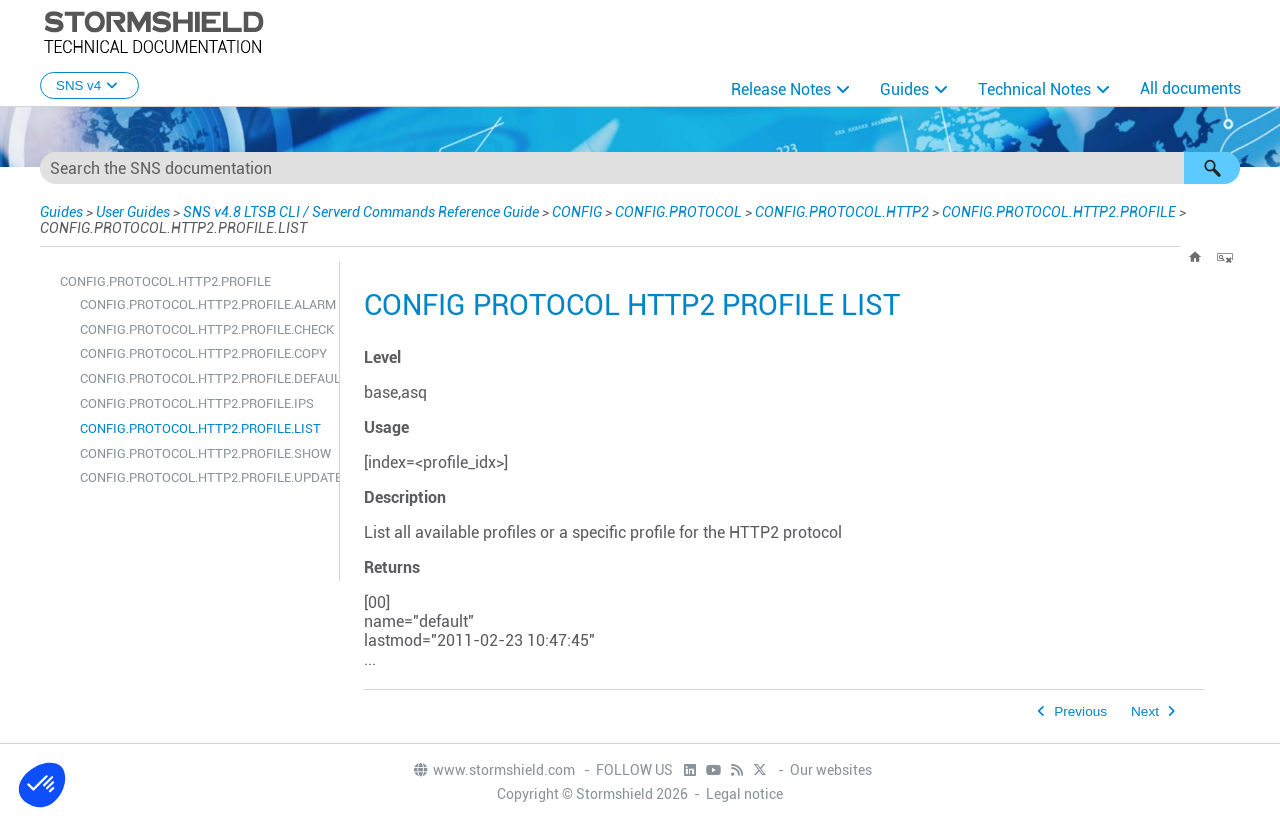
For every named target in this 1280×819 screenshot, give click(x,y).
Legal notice (744, 794)
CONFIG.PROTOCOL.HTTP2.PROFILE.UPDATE (204, 477)
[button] (1212, 168)
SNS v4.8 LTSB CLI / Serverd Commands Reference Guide (361, 212)
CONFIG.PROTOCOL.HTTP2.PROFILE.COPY (203, 353)
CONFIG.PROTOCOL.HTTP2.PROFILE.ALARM (204, 304)
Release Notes (781, 89)
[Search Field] (640, 168)
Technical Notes (1034, 89)
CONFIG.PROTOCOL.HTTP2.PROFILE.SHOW (204, 453)
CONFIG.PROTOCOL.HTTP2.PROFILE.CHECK (204, 329)
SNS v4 (89, 85)
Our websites (831, 770)
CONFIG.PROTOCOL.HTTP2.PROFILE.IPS (197, 403)
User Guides (133, 212)
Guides (904, 89)
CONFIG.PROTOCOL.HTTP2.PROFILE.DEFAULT (204, 378)
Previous (1080, 711)
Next (1145, 711)
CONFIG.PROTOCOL (678, 212)
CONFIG (577, 212)
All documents (1190, 88)
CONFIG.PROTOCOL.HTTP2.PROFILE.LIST (200, 428)
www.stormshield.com (493, 770)
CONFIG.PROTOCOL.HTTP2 (842, 212)
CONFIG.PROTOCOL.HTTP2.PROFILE (1059, 212)
